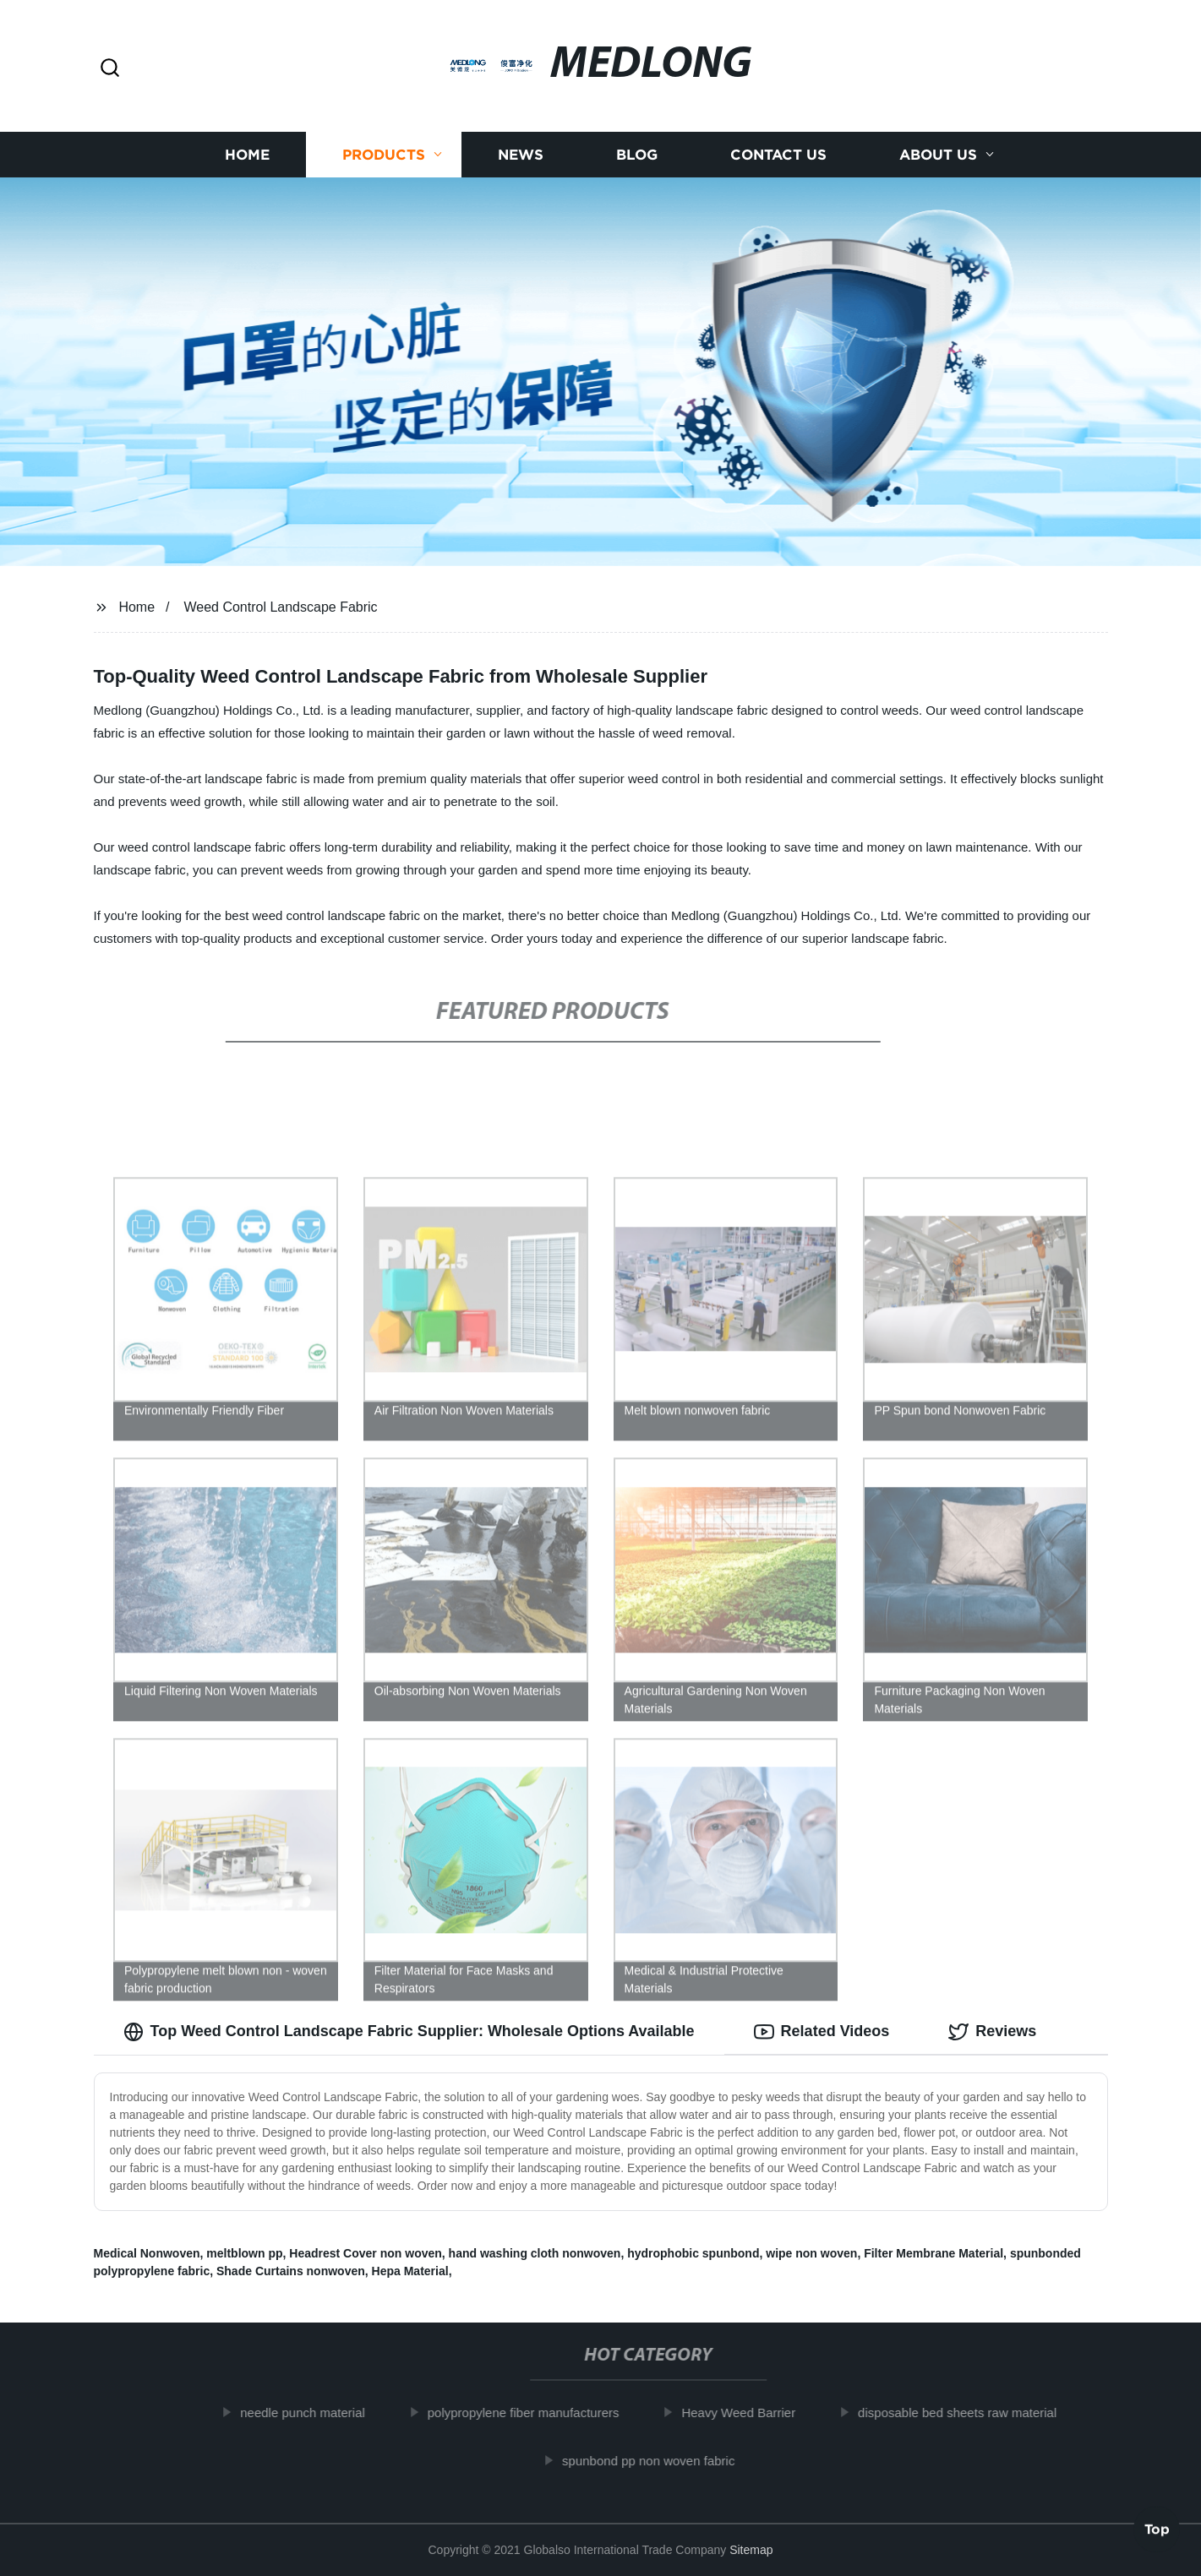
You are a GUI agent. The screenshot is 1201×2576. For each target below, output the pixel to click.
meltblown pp (244, 2253)
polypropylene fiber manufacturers (533, 2412)
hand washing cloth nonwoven (535, 2253)
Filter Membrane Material (933, 2253)
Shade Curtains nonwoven (290, 2271)
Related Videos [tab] (822, 2032)
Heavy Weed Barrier (748, 2412)
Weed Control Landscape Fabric (280, 607)
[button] (110, 69)
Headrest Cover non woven (365, 2253)
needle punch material (311, 2412)
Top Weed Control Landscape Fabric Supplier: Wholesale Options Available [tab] (409, 2032)
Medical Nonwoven (147, 2253)
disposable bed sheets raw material (966, 2412)
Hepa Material (410, 2271)
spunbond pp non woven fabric (657, 2460)
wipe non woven (811, 2253)
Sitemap (750, 2550)
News (520, 154)
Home (247, 154)
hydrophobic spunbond (693, 2253)
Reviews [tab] (992, 2032)
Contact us (778, 154)
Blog (637, 154)
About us (938, 154)
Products (383, 154)
